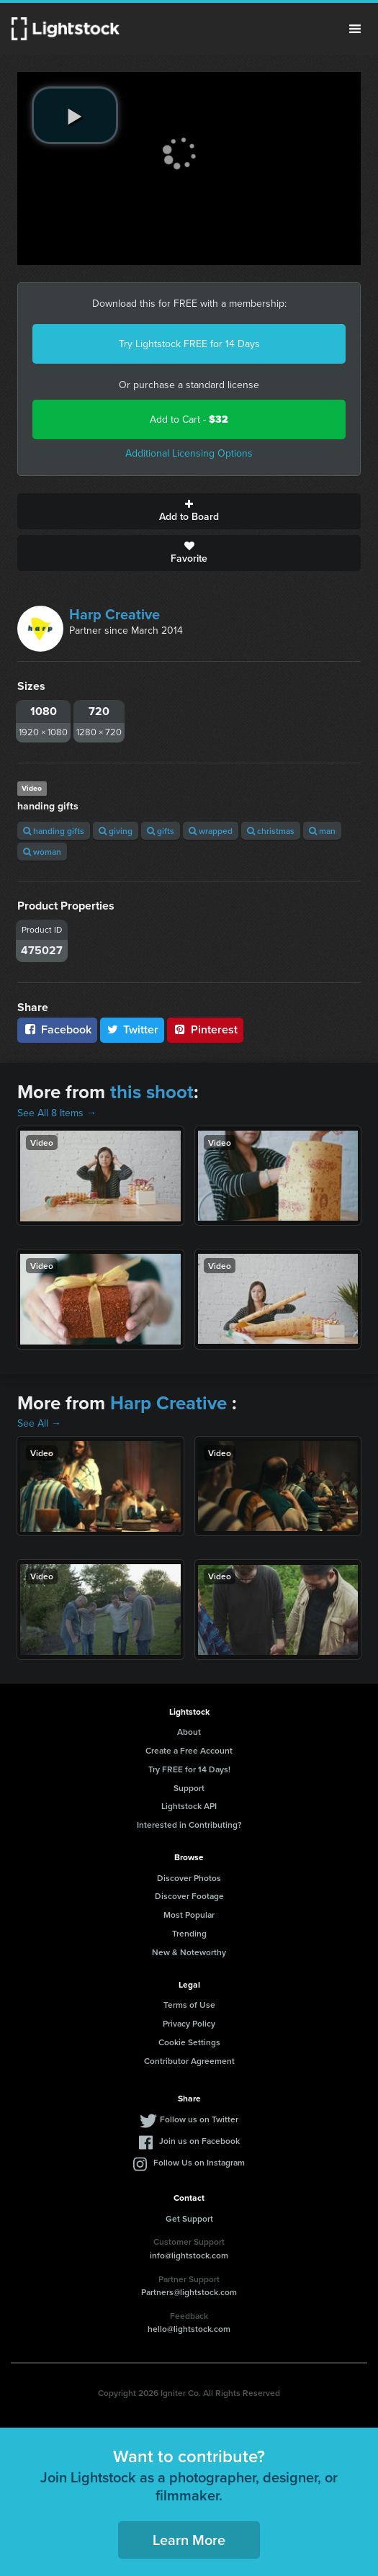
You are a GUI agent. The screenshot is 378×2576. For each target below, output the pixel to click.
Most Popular (189, 1914)
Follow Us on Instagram (199, 2162)
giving (115, 831)
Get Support (189, 2218)
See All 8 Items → (56, 1113)
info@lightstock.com (189, 2255)
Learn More (189, 2539)
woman (42, 851)
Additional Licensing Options (189, 453)
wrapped (211, 831)
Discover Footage (189, 1896)
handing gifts (53, 831)
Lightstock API (189, 1806)
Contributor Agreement (189, 2061)
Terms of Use (189, 2004)
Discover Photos (189, 1878)
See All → (39, 1423)
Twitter (132, 1029)
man (322, 831)
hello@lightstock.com (189, 2329)
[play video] (75, 115)
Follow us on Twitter (199, 2119)
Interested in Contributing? (189, 1824)
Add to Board (189, 511)
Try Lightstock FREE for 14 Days (189, 343)
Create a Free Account (189, 1750)
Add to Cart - (189, 419)
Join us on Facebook (199, 2141)
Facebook (57, 1029)
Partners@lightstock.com (189, 2292)
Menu (354, 28)
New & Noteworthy (189, 1952)
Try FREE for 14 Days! (189, 1769)
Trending (189, 1933)
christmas (270, 831)
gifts (160, 831)
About (189, 1731)
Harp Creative (114, 614)
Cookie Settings (189, 2042)
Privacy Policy (189, 2023)
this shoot (152, 1091)
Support (189, 1788)
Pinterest (205, 1029)
